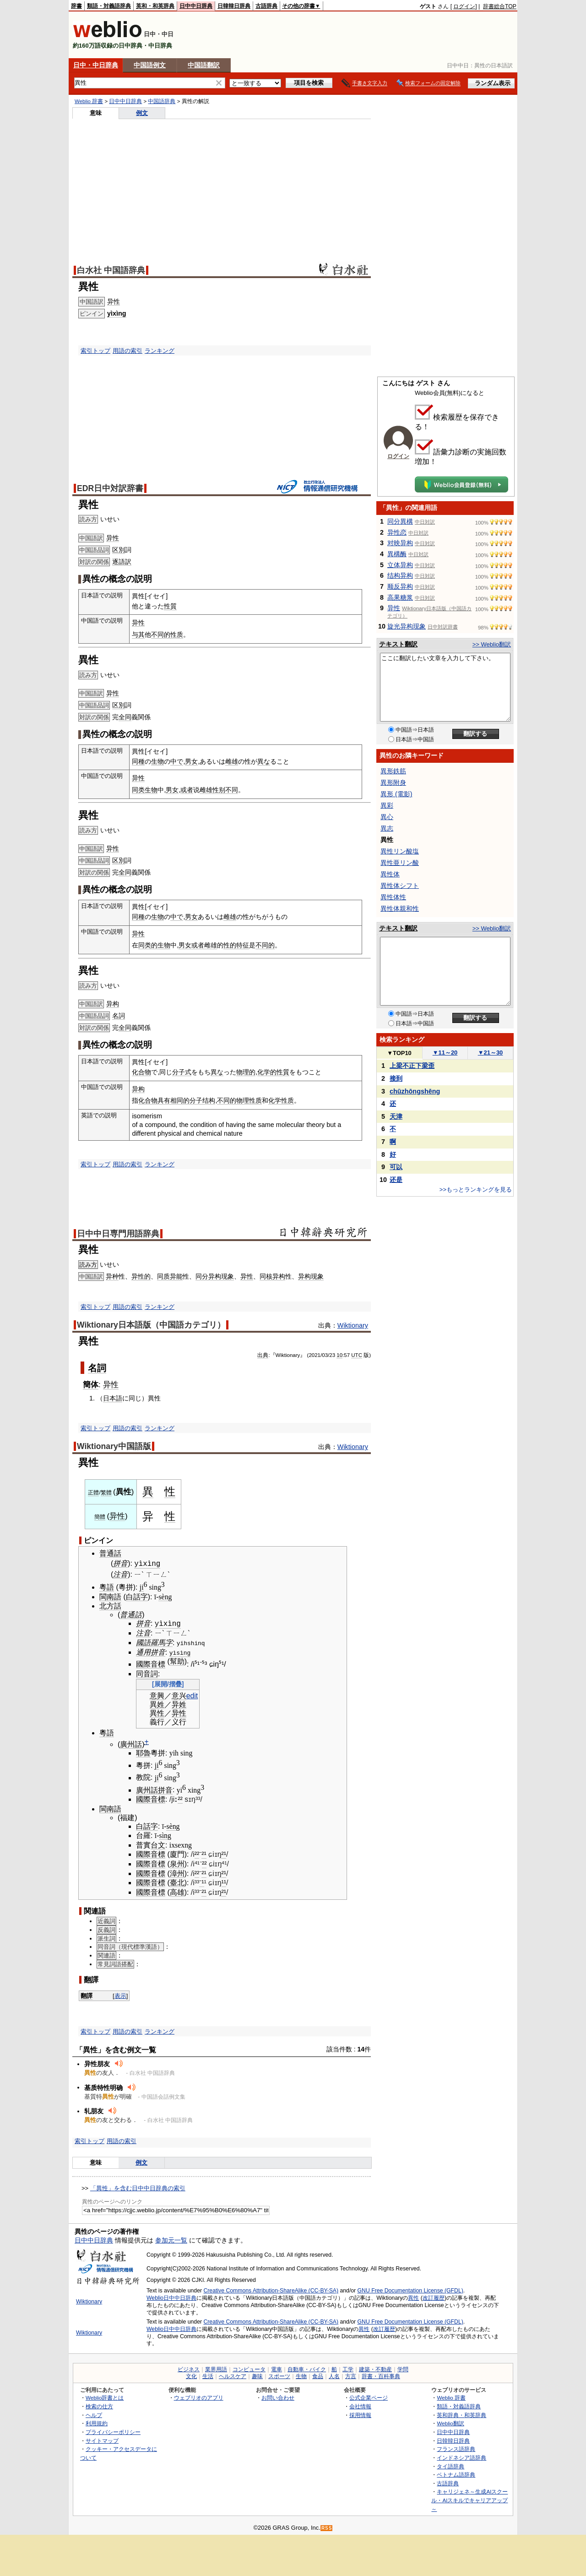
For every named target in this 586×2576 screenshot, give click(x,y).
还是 (396, 1179)
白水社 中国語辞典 (111, 270)
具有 (163, 1100)
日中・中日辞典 (95, 65)
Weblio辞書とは (105, 2397)
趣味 (257, 2375)
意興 (157, 1695)
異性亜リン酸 (399, 862)
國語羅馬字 (154, 1642)
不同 (231, 789)
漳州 (177, 1872)
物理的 (245, 1072)
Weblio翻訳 (450, 2422)
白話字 (137, 1596)
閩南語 (110, 1596)
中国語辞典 (161, 101)
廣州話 (131, 1743)
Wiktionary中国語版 (114, 1446)
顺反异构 (400, 586)
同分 (201, 1276)
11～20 (445, 1052)
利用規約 (97, 2422)
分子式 (181, 1072)
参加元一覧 (171, 2239)
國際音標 (150, 1663)
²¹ (203, 1853)
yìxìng (116, 313)
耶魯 (143, 1752)
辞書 (76, 6)
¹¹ (224, 1882)
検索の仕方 (99, 2405)
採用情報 (360, 2414)
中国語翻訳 (204, 65)
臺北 (177, 1882)
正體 (93, 1492)
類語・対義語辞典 (109, 6)
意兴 (179, 1695)
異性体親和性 (399, 908)
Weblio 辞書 (89, 101)
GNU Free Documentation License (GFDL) (410, 2289)
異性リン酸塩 (399, 851)
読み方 (88, 1264)
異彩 (386, 805)
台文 (158, 1844)
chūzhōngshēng (415, 1091)
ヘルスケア (232, 2375)
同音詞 (147, 1673)
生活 (207, 2375)
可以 (396, 1166)
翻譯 (86, 1994)
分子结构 (202, 1100)
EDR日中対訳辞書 (110, 488)
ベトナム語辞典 (456, 2474)
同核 (266, 1276)
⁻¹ (201, 1882)
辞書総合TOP (499, 6)
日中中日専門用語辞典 (118, 1233)
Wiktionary (352, 1325)
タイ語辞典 (450, 2465)
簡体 (90, 1384)
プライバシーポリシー (113, 2431)
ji (142, 1586)
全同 (125, 717)
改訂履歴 (434, 2297)
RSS (326, 2527)
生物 (157, 761)
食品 (317, 2375)
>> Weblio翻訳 (491, 644)
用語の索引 (127, 350)
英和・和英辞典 (155, 6)
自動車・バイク (307, 2368)
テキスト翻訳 (398, 644)
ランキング (159, 350)
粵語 (106, 1586)
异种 (112, 1276)
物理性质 (249, 1100)
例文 (142, 112)
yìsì (176, 1651)
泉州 (177, 1863)
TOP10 (399, 1053)
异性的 (141, 1276)
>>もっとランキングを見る (476, 1189)
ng (168, 1596)
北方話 (110, 1605)
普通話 (110, 1553)
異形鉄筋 (393, 771)
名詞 (118, 1015)
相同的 (180, 1100)
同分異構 (400, 521)
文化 (191, 2375)
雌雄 (231, 761)
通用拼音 (150, 1651)
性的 (229, 945)
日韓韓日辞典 (233, 6)
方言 (350, 2375)
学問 (402, 2368)
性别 (218, 789)
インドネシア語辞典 (461, 2456)
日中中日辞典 (195, 6)
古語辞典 (266, 6)
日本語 (112, 1398)
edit (192, 1695)
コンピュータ (249, 2368)
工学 (347, 2368)
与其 (138, 634)
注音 (120, 1573)
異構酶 (397, 554)
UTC (356, 1355)
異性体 (390, 874)
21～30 (490, 1052)
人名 (334, 2375)
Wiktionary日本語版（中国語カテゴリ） (151, 1324)
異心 (386, 816)
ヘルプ (94, 2414)
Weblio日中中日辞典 (171, 2297)
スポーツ (279, 2375)
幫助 (177, 1660)
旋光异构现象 (406, 626)
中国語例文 (150, 65)
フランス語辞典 (456, 2448)
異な (263, 761)
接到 (396, 1078)
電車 (276, 2368)
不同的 (160, 634)
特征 (242, 945)
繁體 (106, 1492)
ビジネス (189, 2368)
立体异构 (400, 565)
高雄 (177, 1891)
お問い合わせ (277, 2397)
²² (180, 1798)
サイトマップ (102, 2439)
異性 (157, 1712)
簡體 (99, 1517)
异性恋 (397, 532)
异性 (113, 301)
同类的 (147, 945)
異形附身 (393, 782)
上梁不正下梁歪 (412, 1065)
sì (161, 1834)
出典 (262, 1355)
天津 (396, 1116)
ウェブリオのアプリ (198, 2397)
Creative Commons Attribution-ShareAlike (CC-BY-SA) (270, 2289)
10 (339, 1355)
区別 (118, 549)
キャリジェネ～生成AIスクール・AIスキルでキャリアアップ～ (469, 2499)
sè (161, 1596)
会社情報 (360, 2405)
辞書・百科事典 (381, 2375)
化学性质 (281, 1100)
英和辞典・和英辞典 (461, 2414)
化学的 (267, 1072)
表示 (120, 1994)
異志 (386, 828)
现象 (227, 1276)
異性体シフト (399, 885)
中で (176, 761)
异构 (112, 1003)
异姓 (179, 1703)
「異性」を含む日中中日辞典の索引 (137, 2186)
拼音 (120, 1563)
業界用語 (216, 2368)
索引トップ (95, 350)
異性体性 (393, 897)
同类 (138, 789)
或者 (186, 789)
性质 (176, 634)
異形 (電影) (396, 794)
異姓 (157, 1703)
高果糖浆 (400, 597)
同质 (163, 1276)
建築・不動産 (375, 2368)
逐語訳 (121, 561)
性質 (170, 606)
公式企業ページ (368, 2397)
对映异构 (400, 543)
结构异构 (400, 575)
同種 (138, 761)
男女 (191, 761)
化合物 (141, 1072)
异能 (176, 1276)
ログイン (464, 6)
